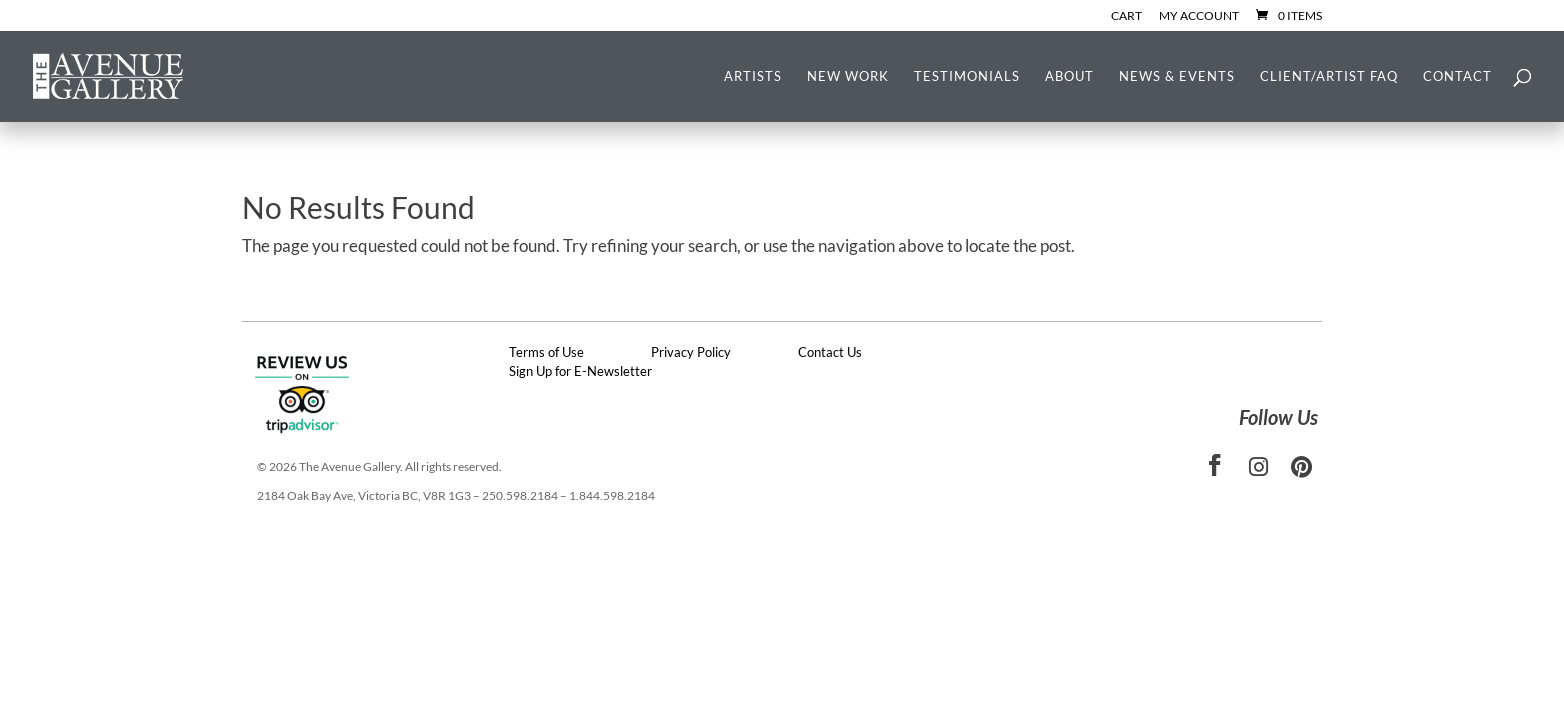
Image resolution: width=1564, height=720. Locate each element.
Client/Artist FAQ (1329, 76)
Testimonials (967, 76)
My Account (1199, 16)
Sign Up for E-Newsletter (580, 371)
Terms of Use (546, 352)
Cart (1126, 16)
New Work (848, 76)
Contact (1457, 76)
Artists (753, 76)
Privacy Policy (691, 352)
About (1069, 76)
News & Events (1177, 76)
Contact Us (830, 352)
